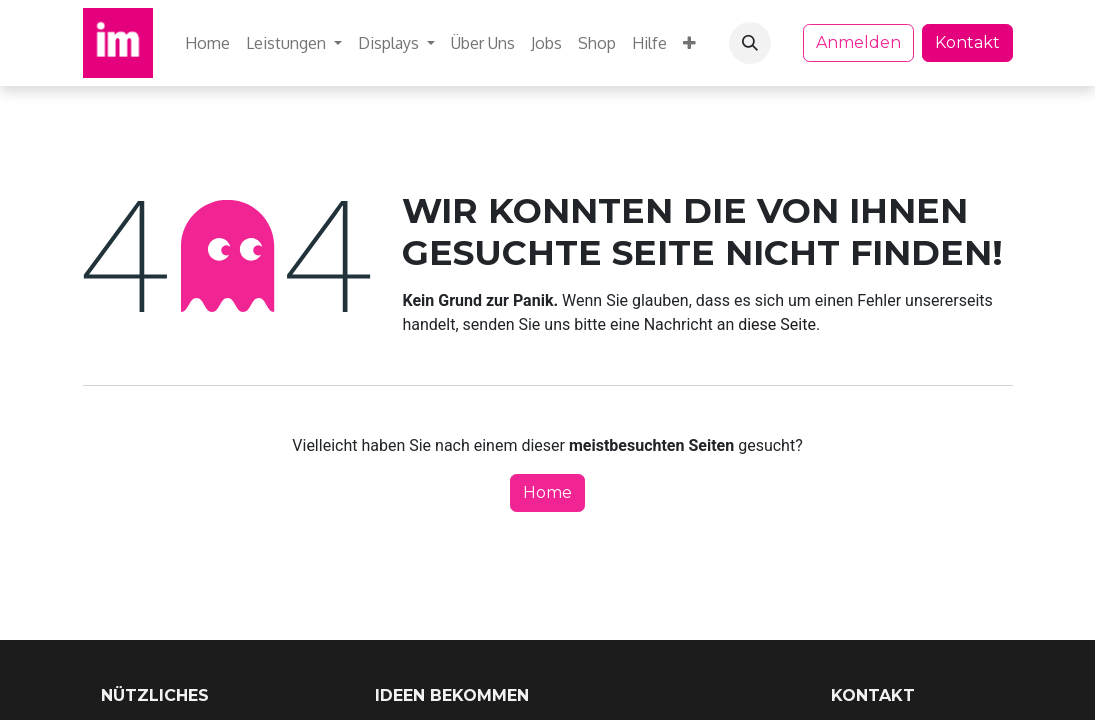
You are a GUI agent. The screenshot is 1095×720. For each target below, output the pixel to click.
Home (547, 492)
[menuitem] (207, 43)
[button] (750, 43)
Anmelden (858, 42)
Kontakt (967, 42)
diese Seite (777, 324)
